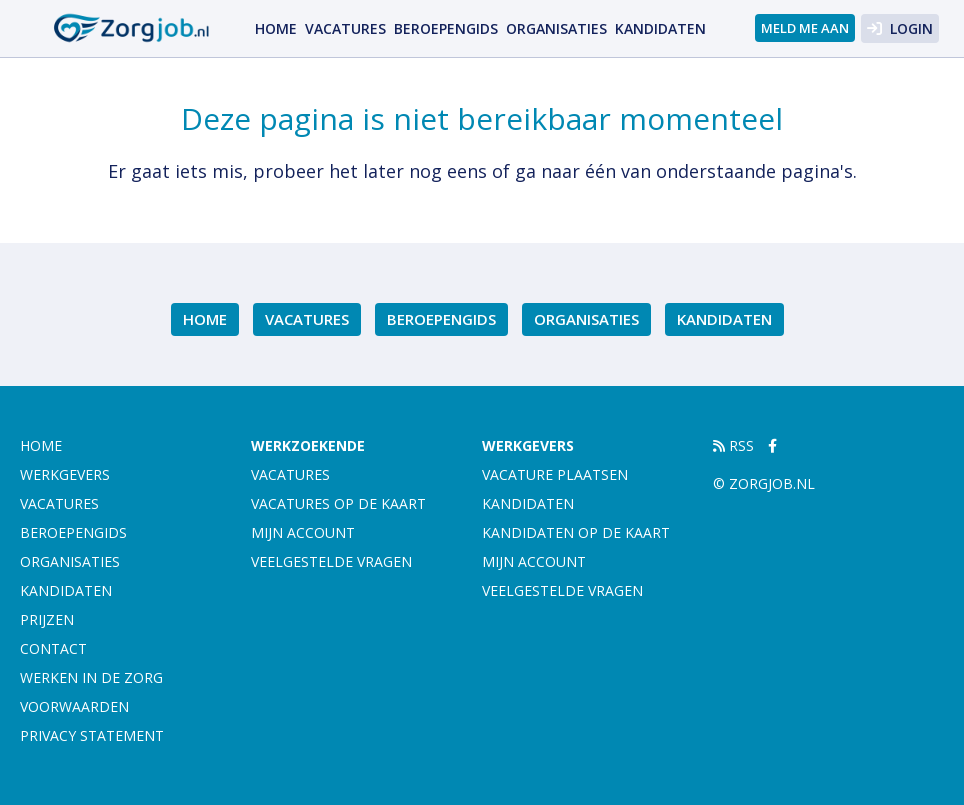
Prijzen (47, 619)
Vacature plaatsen (555, 474)
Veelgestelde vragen (331, 561)
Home (276, 28)
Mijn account (303, 532)
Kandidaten (660, 28)
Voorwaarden (74, 706)
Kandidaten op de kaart (576, 532)
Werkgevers (65, 474)
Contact (53, 648)
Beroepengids (446, 28)
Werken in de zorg (91, 677)
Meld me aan (805, 28)
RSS (733, 445)
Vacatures (345, 28)
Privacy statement (92, 735)
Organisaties (556, 28)
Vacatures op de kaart (338, 503)
